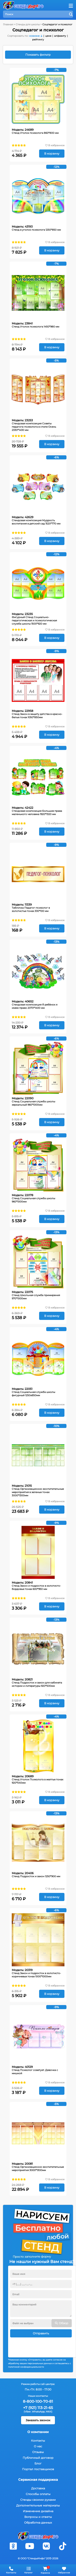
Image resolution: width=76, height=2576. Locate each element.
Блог (38, 2463)
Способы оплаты (38, 2494)
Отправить (41, 2333)
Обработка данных (38, 2522)
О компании (38, 2432)
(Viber (27, 2411)
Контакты (38, 2440)
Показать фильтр (38, 54)
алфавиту (60, 35)
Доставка (38, 2488)
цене (48, 35)
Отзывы (38, 2452)
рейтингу (38, 39)
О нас (38, 2446)
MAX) (49, 2411)
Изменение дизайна (38, 2511)
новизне (34, 35)
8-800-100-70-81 (38, 2401)
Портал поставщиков (38, 2469)
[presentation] (41, 2345)
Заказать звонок (38, 2420)
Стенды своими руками (38, 2500)
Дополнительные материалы (38, 2505)
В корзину (51, 153)
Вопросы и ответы (38, 2517)
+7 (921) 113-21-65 (38, 2408)
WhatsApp (38, 2411)
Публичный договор (38, 2458)
